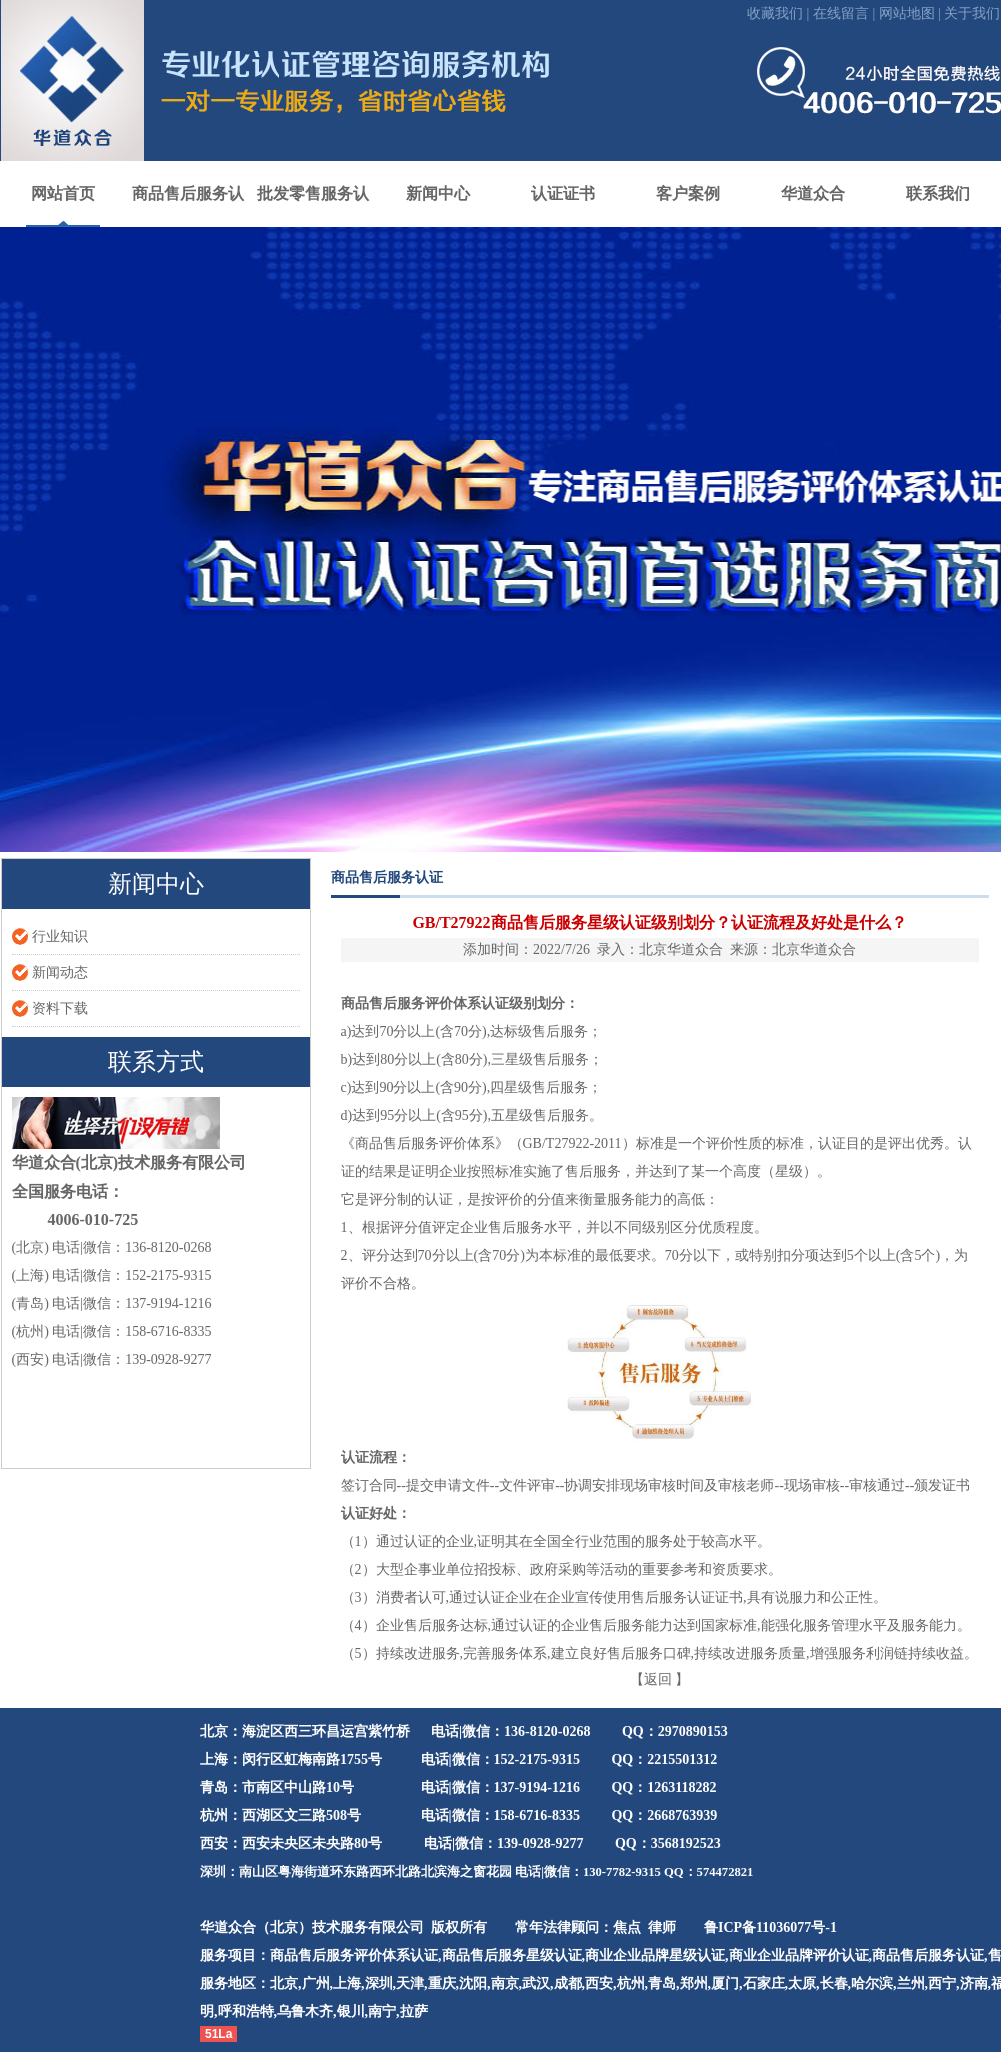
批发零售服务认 (313, 193)
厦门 (725, 1983)
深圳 (379, 1983)
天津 (410, 1983)
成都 (568, 1983)
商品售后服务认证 (928, 1955)
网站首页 (63, 193)
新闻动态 (60, 972)
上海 (347, 1983)
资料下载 (60, 1008)
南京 (505, 1983)
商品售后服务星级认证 (512, 1955)
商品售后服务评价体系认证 (425, 1003)
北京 (284, 1983)
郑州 (694, 1983)
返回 (658, 1679)
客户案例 (688, 193)
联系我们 (938, 193)
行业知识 (60, 936)
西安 (599, 1983)
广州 (316, 1983)
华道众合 (813, 193)
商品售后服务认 (188, 193)
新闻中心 (438, 193)
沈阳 (473, 1983)
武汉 (536, 1983)
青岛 (662, 1983)
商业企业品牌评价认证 (799, 1955)
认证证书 (563, 193)
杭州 (631, 1983)
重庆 (442, 1983)
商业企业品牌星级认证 (655, 1955)
